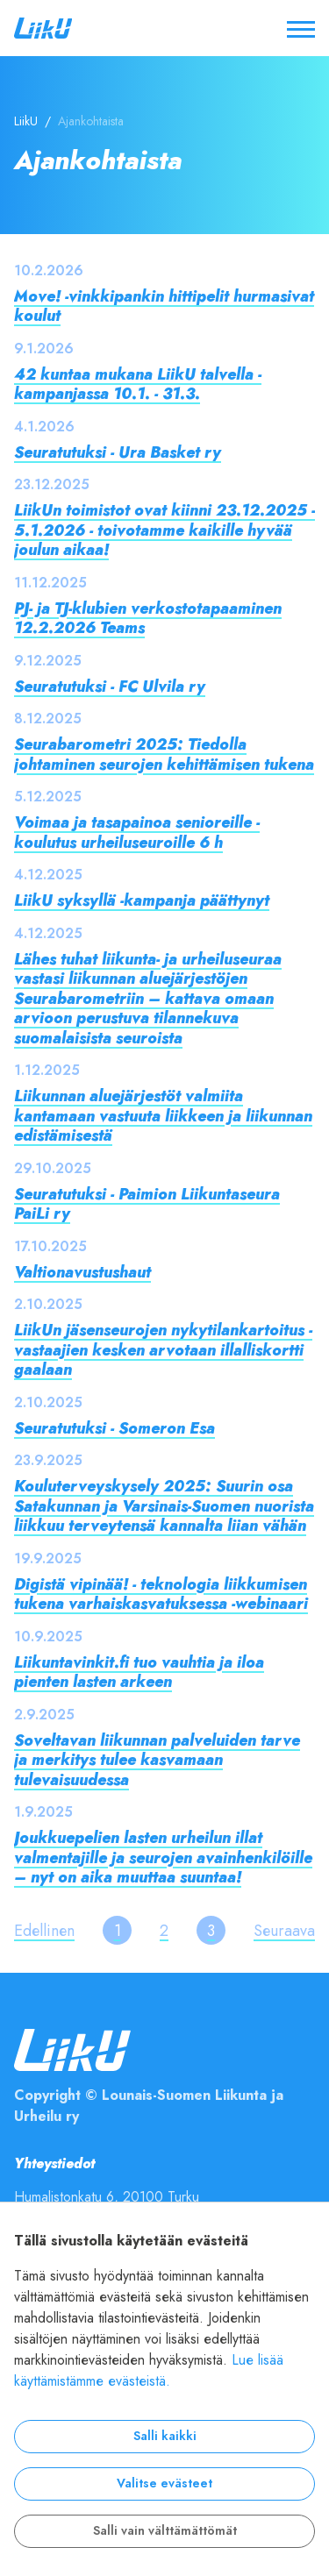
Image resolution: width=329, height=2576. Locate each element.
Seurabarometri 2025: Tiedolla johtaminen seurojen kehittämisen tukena (164, 754)
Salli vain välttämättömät (165, 2531)
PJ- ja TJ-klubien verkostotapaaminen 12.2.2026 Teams (148, 618)
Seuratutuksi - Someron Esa (114, 1428)
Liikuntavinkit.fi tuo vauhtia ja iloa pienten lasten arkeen (139, 1672)
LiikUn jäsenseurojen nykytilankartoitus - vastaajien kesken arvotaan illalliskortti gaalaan (163, 1349)
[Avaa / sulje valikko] (301, 28)
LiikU (26, 121)
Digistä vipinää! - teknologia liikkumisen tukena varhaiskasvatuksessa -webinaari (161, 1594)
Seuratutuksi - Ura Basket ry (117, 452)
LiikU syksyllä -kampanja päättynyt (141, 900)
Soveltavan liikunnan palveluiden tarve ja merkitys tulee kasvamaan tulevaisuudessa (157, 1759)
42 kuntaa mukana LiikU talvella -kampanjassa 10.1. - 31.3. (137, 384)
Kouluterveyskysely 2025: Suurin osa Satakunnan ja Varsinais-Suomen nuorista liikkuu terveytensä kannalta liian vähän (164, 1505)
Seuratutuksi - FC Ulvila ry (109, 686)
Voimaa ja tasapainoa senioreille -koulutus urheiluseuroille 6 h (137, 832)
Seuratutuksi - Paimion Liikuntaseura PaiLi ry (147, 1204)
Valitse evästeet (164, 2483)
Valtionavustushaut (82, 1272)
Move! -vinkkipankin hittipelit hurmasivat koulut (164, 306)
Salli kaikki (165, 2436)
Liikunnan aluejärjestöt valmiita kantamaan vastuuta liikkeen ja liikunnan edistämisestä (163, 1115)
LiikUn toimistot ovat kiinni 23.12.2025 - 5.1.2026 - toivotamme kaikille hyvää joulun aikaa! (164, 529)
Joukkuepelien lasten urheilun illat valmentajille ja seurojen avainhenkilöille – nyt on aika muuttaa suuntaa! (163, 1857)
